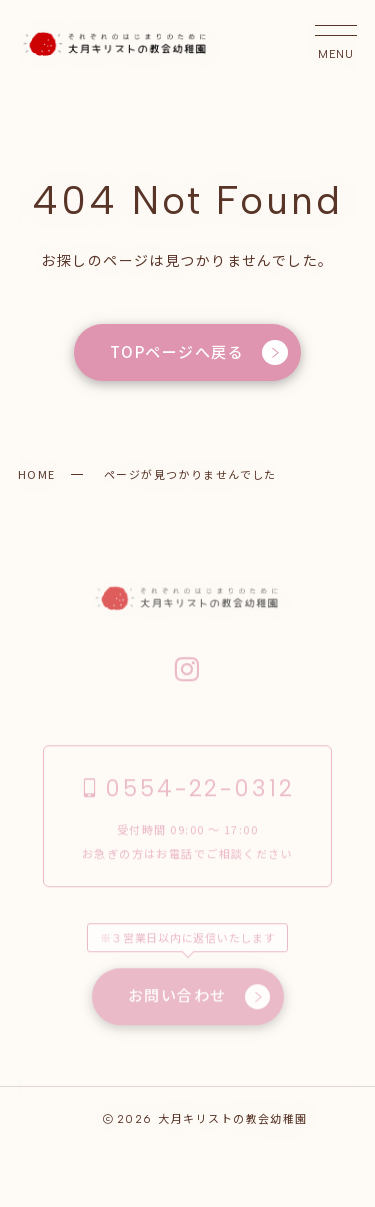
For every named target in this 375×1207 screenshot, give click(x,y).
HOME (37, 474)
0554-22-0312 (187, 789)
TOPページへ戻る (199, 352)
